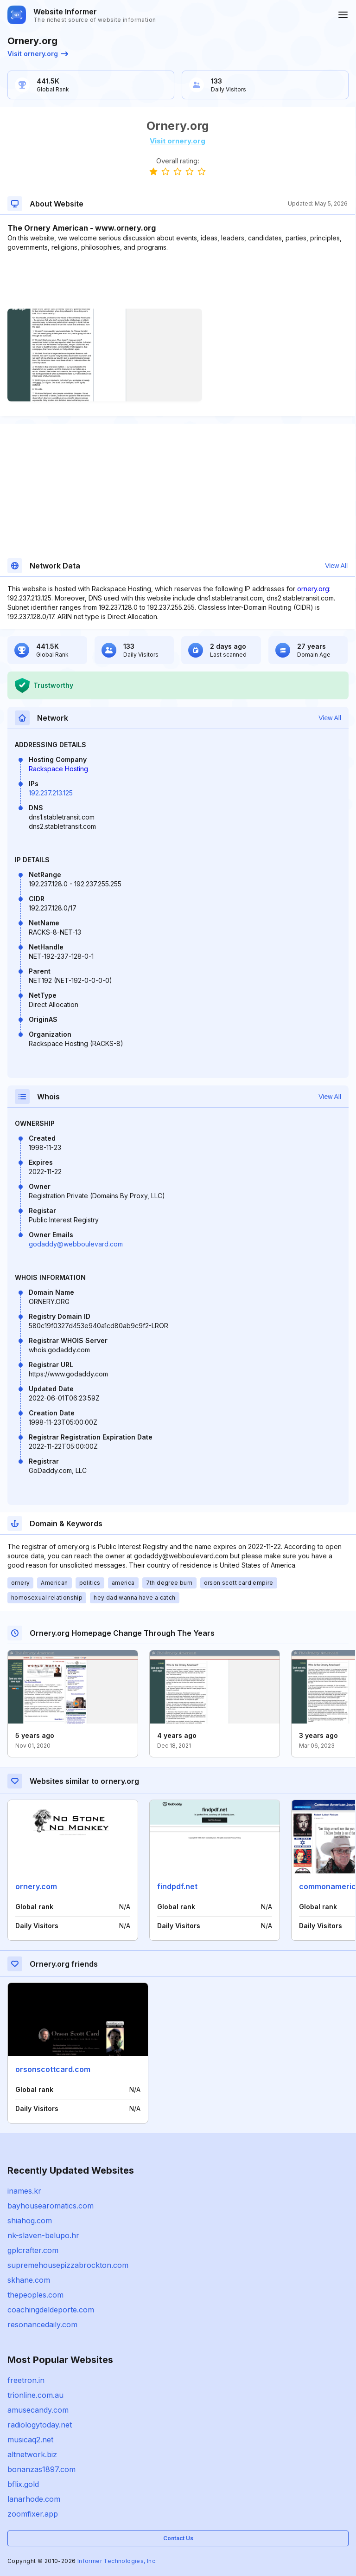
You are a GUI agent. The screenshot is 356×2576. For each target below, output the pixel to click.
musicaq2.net (30, 2439)
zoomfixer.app (32, 2513)
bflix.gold (23, 2484)
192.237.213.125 (51, 793)
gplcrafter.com (32, 2250)
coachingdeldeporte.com (50, 2309)
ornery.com (36, 1886)
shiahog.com (29, 2220)
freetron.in (25, 2380)
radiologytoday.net (39, 2424)
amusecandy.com (38, 2410)
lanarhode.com (33, 2499)
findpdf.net (177, 1886)
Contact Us (178, 2538)
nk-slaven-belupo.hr (43, 2235)
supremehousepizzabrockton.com (67, 2265)
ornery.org (313, 589)
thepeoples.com (35, 2294)
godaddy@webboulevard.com (76, 1244)
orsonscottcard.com (52, 2069)
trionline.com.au (35, 2395)
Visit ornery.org (37, 54)
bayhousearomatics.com (50, 2205)
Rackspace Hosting (58, 769)
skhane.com (28, 2280)
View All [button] (336, 565)
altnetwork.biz (32, 2454)
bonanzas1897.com (41, 2469)
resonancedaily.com (42, 2324)
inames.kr (24, 2190)
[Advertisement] (177, 280)
